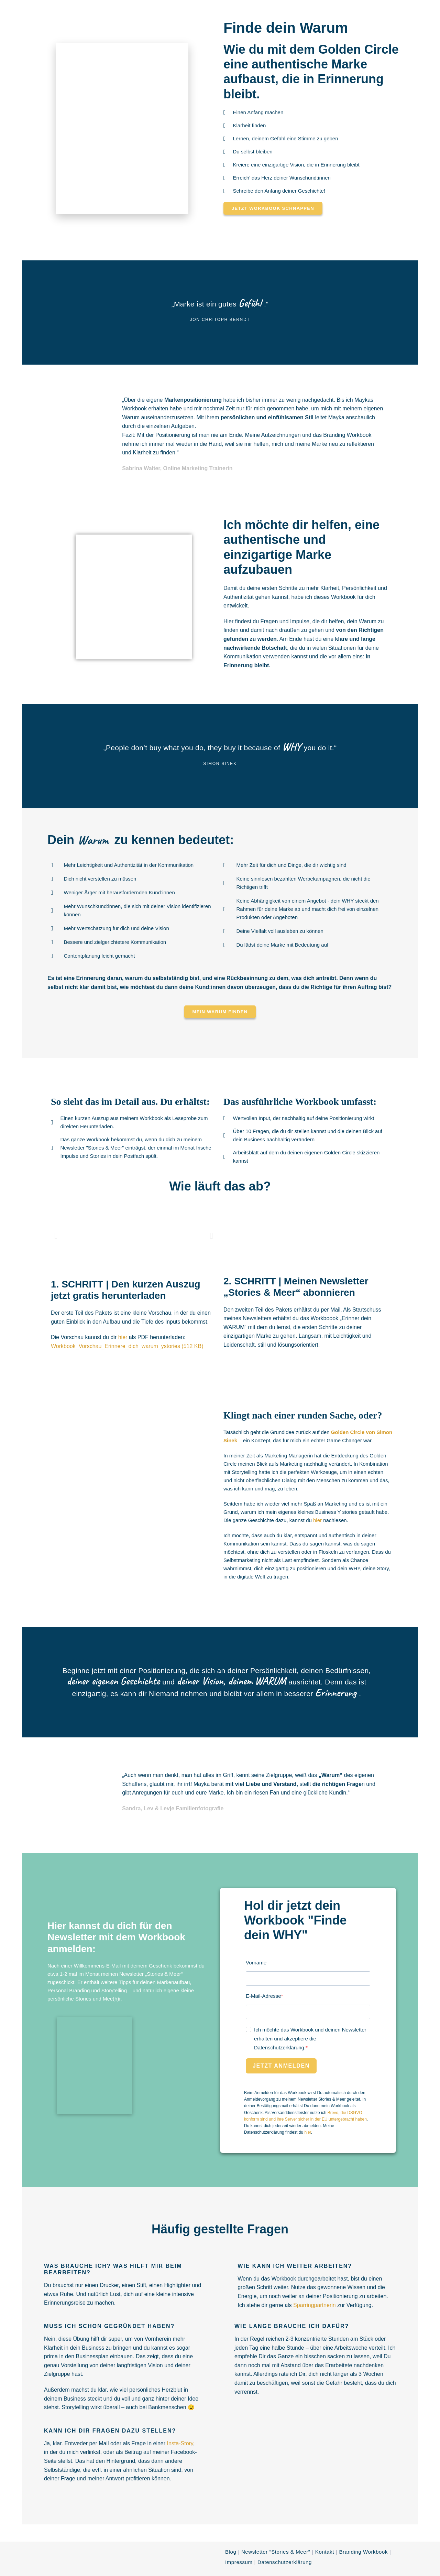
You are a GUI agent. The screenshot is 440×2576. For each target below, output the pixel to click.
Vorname (256, 1962)
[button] (55, 1235)
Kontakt (324, 2552)
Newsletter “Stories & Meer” (275, 2552)
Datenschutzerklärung (284, 2562)
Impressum (239, 2562)
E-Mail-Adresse (263, 1996)
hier (123, 1337)
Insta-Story (180, 2443)
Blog (230, 2552)
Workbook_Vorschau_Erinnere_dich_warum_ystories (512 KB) (127, 1346)
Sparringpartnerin (314, 2305)
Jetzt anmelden (281, 2066)
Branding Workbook (363, 2552)
